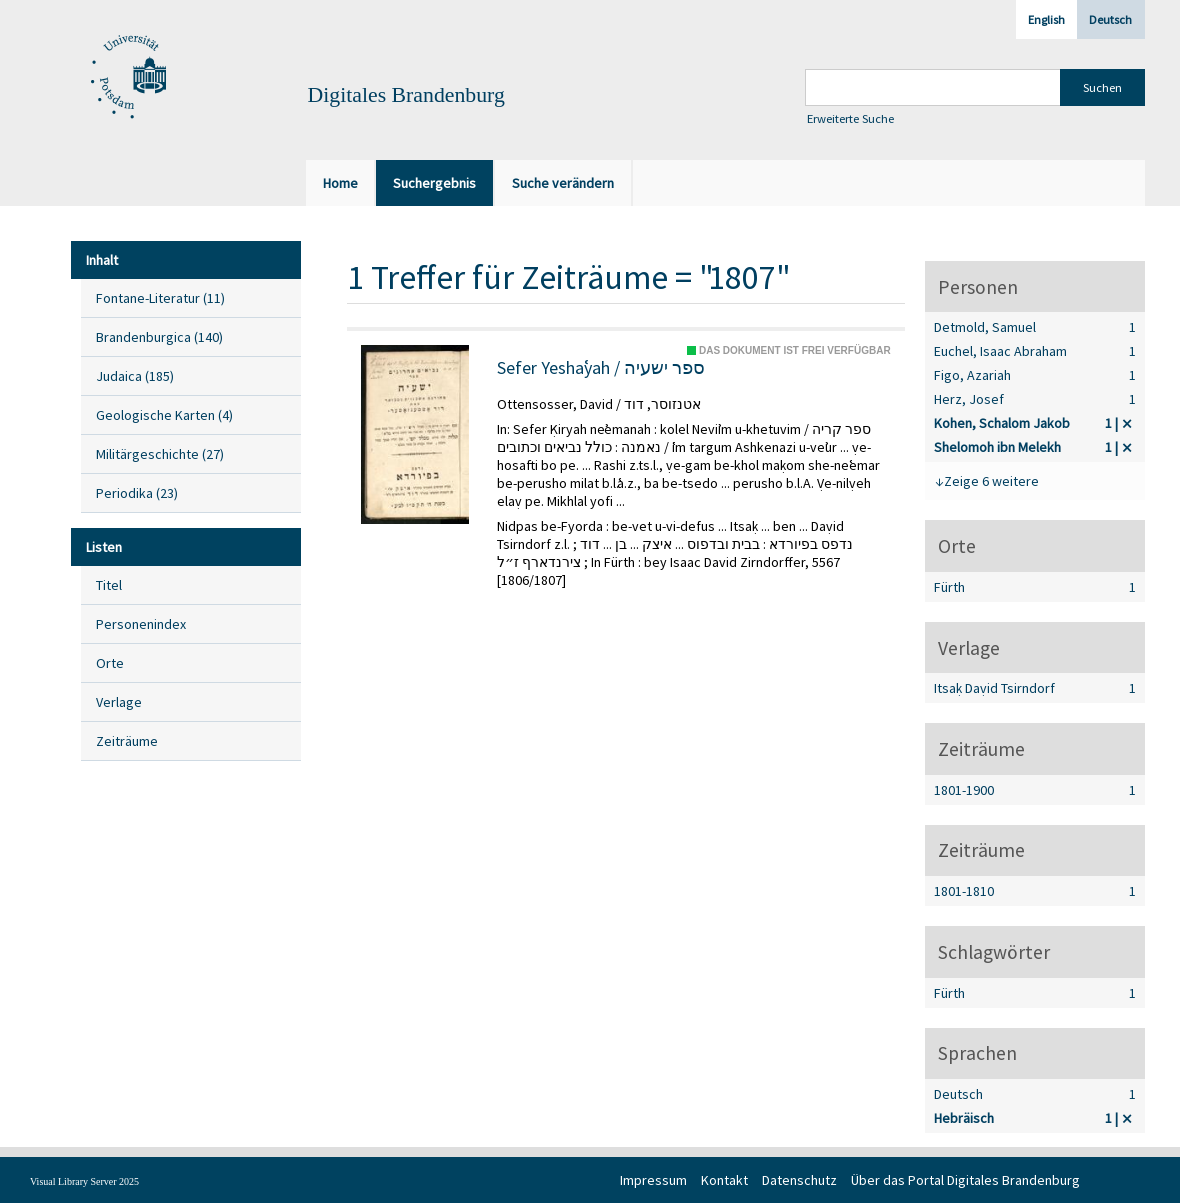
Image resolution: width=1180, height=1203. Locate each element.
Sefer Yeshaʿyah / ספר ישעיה (601, 368)
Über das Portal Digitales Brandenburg (965, 1180)
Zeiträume (127, 741)
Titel (109, 585)
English (1046, 19)
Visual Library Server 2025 (84, 1181)
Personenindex (141, 624)
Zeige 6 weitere (991, 481)
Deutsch (1110, 19)
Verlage (119, 702)
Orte (110, 663)
